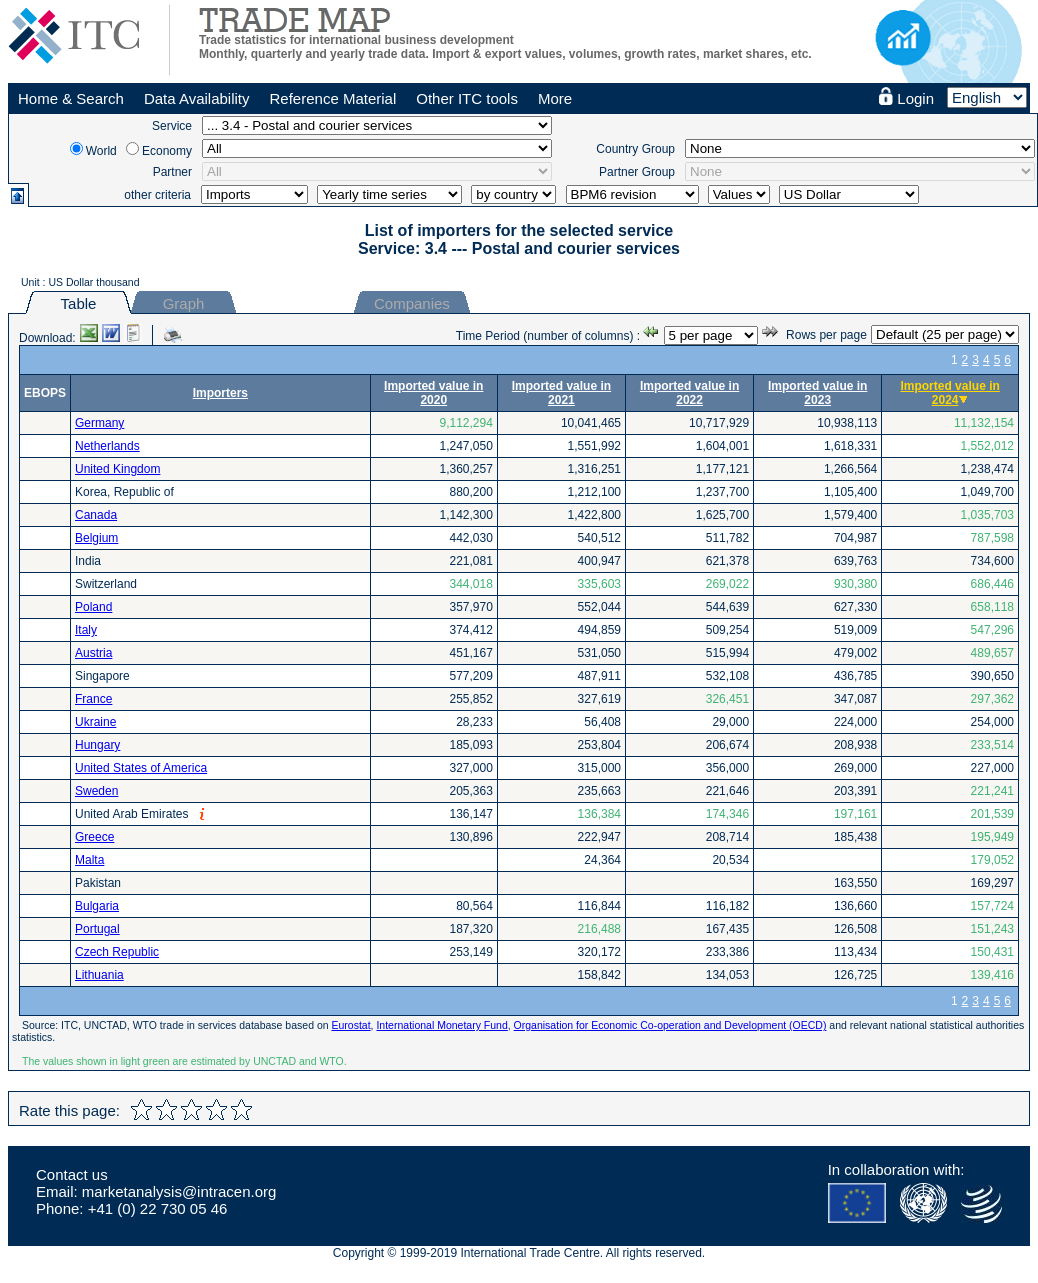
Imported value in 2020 (433, 393)
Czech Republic (117, 952)
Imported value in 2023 (817, 393)
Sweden (96, 791)
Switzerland (106, 584)
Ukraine (95, 722)
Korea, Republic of (124, 492)
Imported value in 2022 (689, 393)
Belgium (96, 538)
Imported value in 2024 (949, 393)
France (93, 699)
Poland (93, 607)
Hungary (97, 745)
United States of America (141, 768)
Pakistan (98, 883)
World (101, 151)
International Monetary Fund (441, 1025)
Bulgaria (97, 906)
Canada (96, 515)
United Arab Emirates (131, 814)
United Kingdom (117, 469)
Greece (94, 837)
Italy (86, 630)
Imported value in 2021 (561, 393)
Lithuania (99, 975)
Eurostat (350, 1025)
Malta (89, 860)
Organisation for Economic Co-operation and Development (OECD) (670, 1025)
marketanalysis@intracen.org (179, 1191)
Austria (93, 653)
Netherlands (107, 446)
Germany (99, 423)
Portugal (97, 929)
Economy (167, 151)
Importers (220, 393)
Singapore (102, 676)
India (88, 561)
